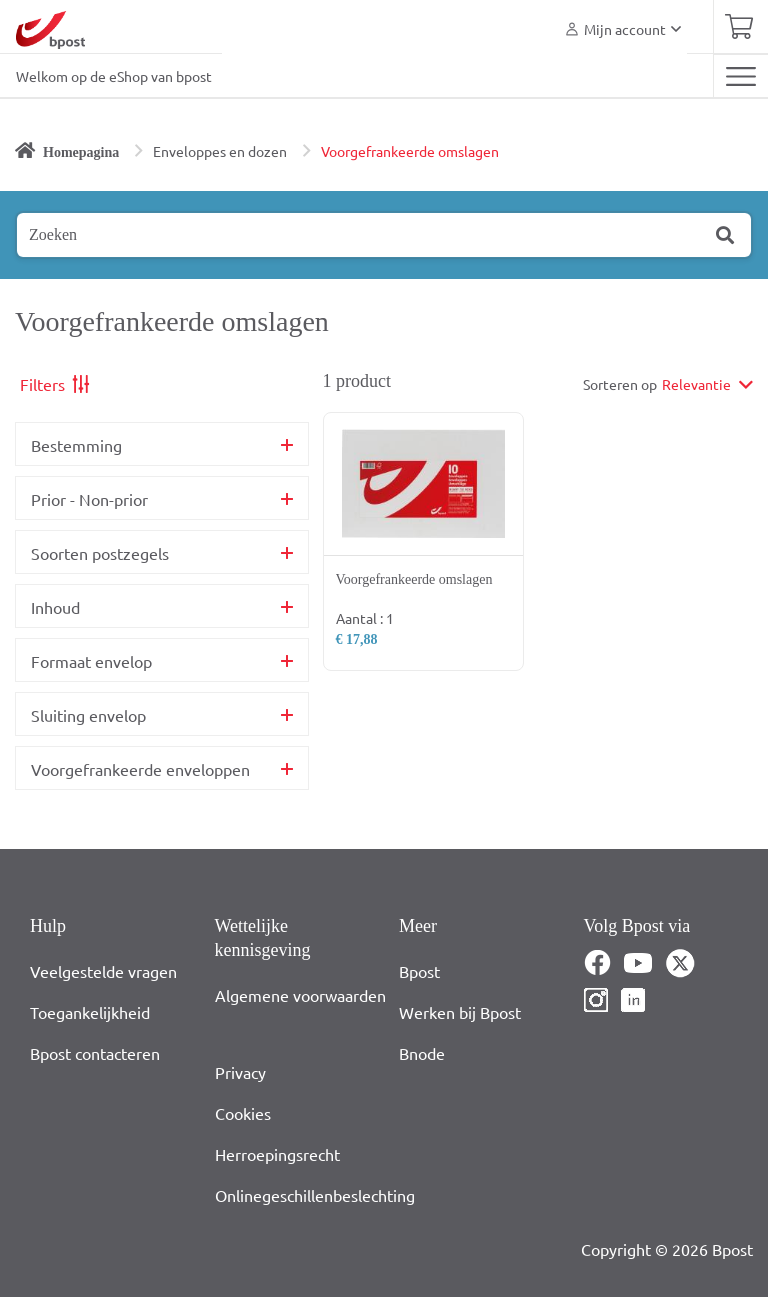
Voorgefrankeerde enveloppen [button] (140, 769)
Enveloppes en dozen (220, 151)
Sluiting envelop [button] (88, 715)
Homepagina (81, 152)
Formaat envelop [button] (91, 661)
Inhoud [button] (55, 607)
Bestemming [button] (76, 445)
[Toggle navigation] (740, 76)
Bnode (422, 1053)
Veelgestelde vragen (103, 971)
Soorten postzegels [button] (100, 553)
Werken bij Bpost (460, 1012)
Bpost (419, 971)
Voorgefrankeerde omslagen (410, 151)
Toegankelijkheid (90, 1012)
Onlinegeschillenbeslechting (315, 1195)
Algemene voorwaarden (300, 995)
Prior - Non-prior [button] (89, 499)
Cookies (243, 1113)
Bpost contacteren (95, 1053)
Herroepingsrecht (277, 1154)
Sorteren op (620, 384)
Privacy (240, 1072)
